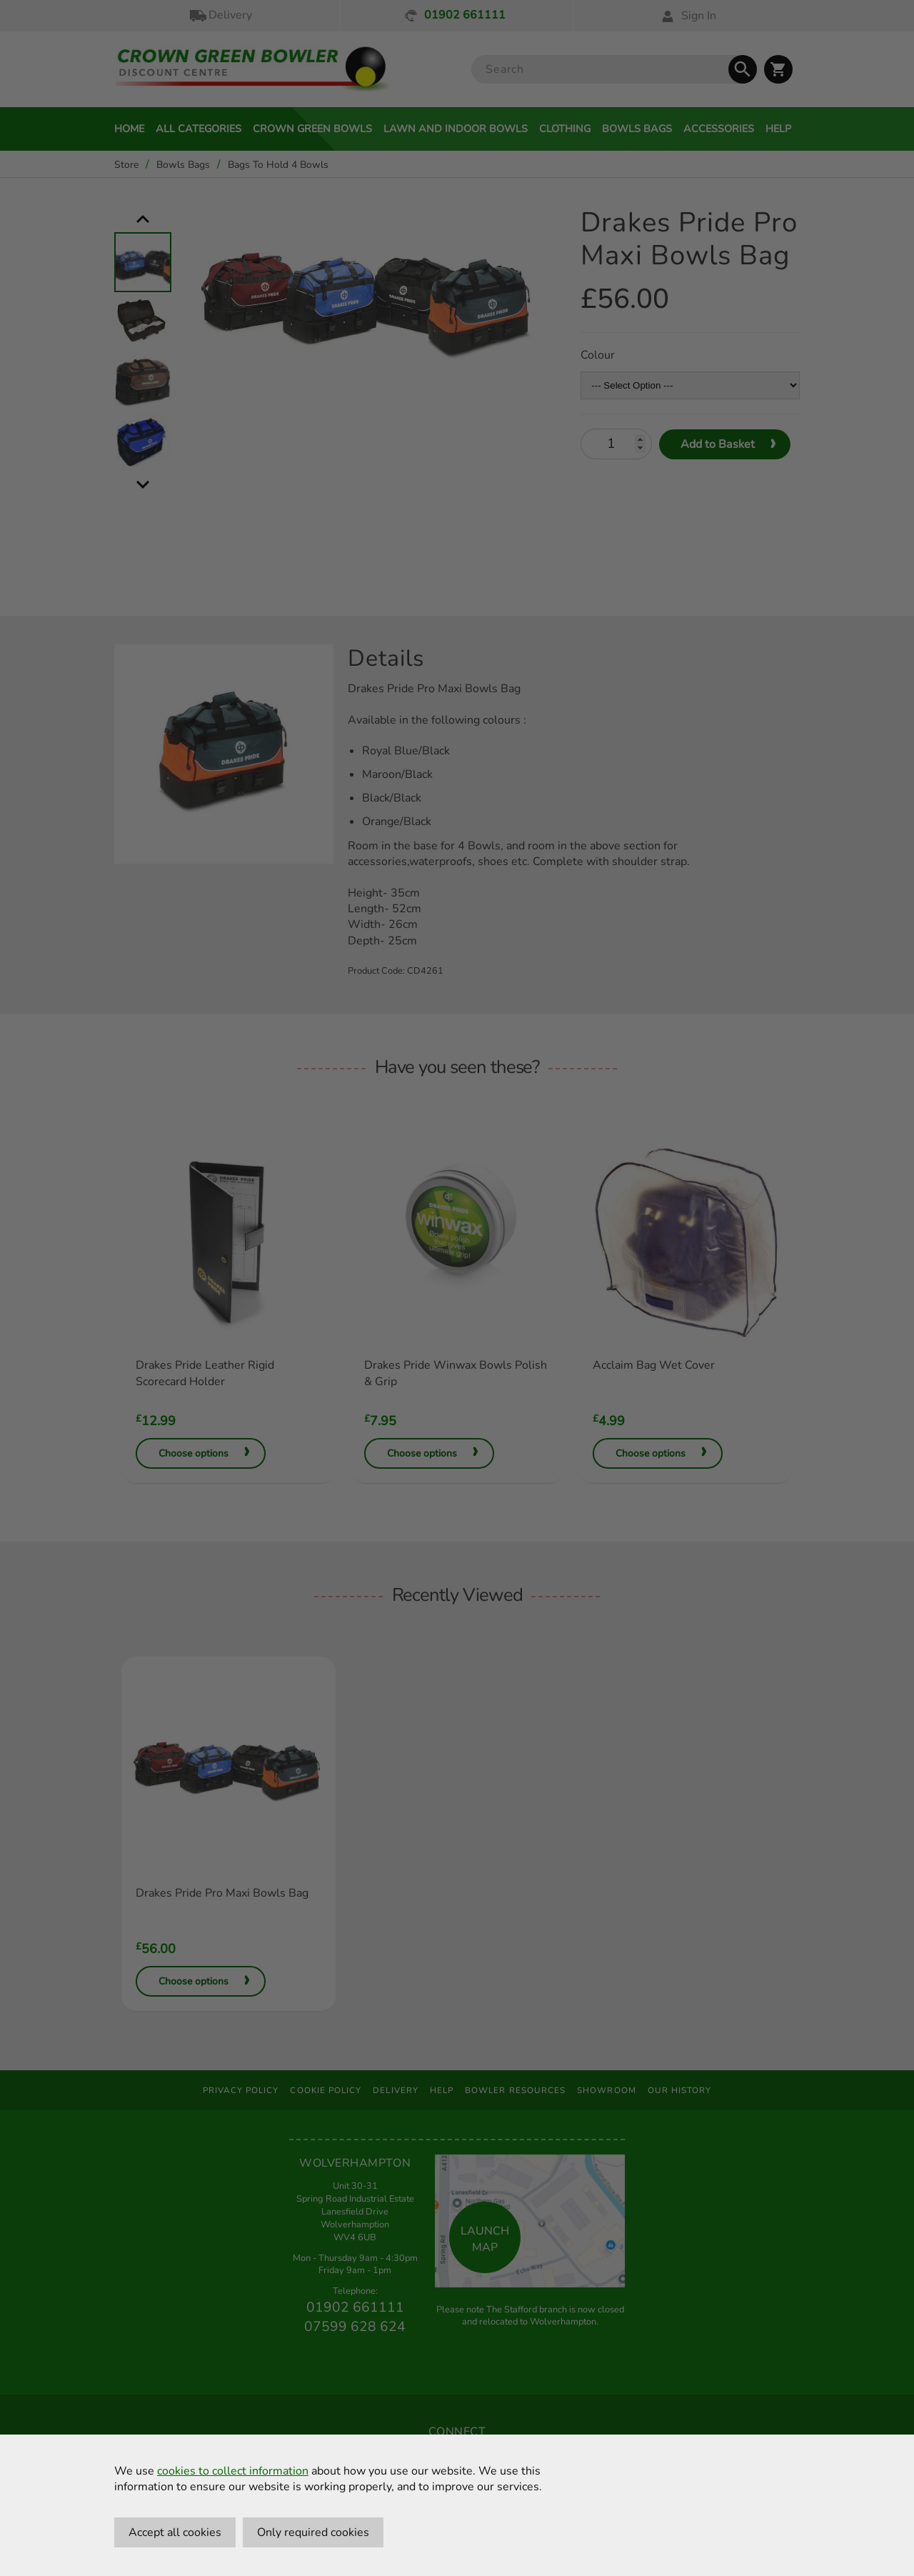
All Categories (198, 128)
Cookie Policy (325, 2090)
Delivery (220, 15)
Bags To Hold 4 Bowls (278, 164)
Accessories (718, 128)
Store (126, 164)
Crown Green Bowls (312, 128)
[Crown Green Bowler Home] (252, 70)
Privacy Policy (241, 2090)
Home (129, 128)
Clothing (565, 128)
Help (778, 128)
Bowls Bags (637, 128)
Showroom (606, 2090)
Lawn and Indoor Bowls (455, 128)
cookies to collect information (232, 2471)
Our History (680, 2090)
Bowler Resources (515, 2090)
